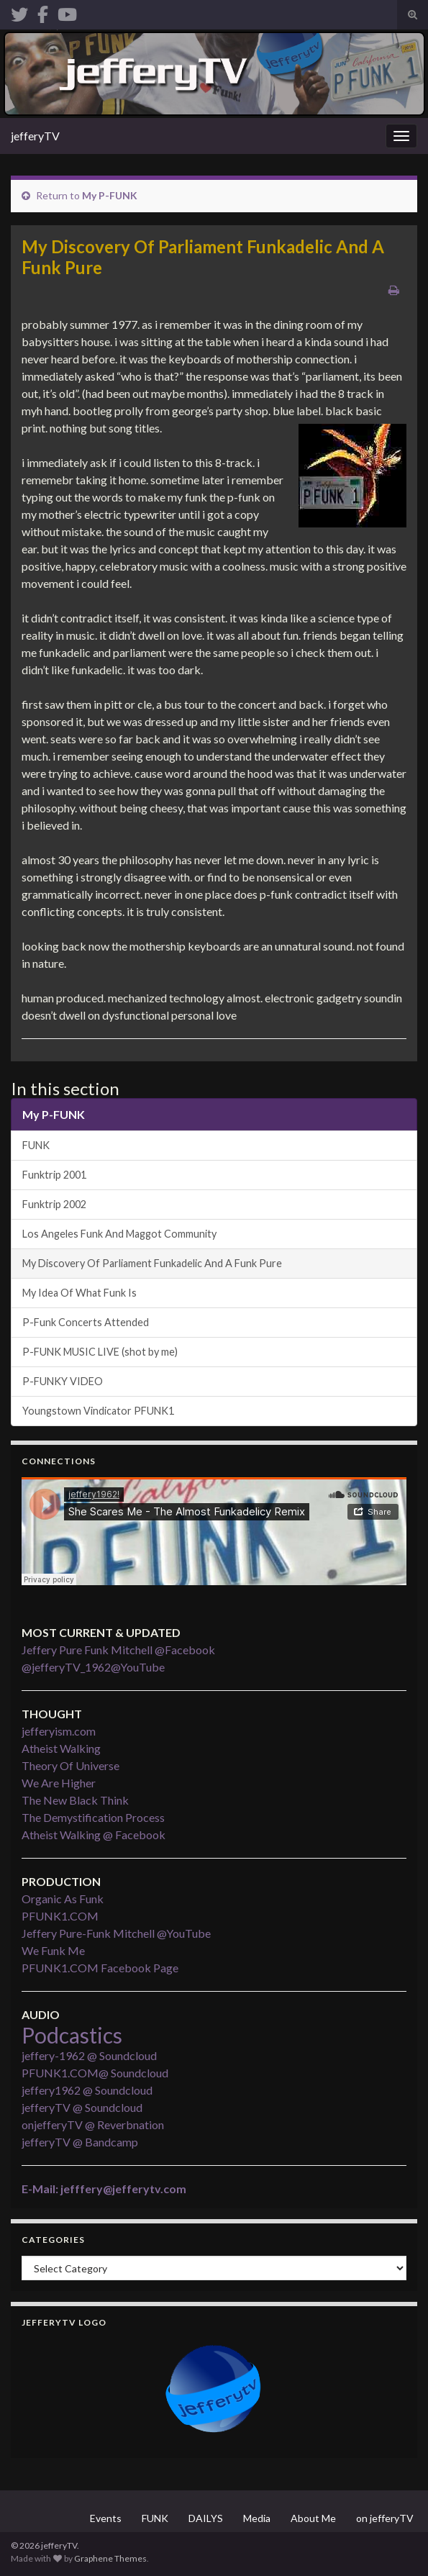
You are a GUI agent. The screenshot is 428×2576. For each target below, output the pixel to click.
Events (106, 2518)
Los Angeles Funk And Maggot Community (119, 1234)
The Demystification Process (93, 1817)
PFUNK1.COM (60, 1916)
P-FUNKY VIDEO (62, 1381)
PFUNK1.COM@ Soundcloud (95, 2073)
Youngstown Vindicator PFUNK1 (98, 1411)
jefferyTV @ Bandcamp (80, 2142)
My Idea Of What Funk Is (79, 1293)
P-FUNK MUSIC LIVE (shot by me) (100, 1352)
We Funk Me (53, 1950)
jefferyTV (35, 135)
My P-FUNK (109, 195)
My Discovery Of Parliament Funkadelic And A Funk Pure (152, 1263)
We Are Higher (59, 1783)
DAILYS (205, 2518)
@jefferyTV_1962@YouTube (93, 1667)
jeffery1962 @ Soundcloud (87, 2090)
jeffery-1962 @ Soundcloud (89, 2055)
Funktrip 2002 (54, 1204)
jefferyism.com (59, 1731)
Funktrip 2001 (54, 1175)
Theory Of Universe (70, 1765)
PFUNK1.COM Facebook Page (100, 1967)
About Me (313, 2518)
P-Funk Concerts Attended (85, 1322)
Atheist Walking (61, 1748)
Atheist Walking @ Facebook (93, 1834)
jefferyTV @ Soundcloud (82, 2107)
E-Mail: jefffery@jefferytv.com (104, 2188)
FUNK (36, 1145)
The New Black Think (75, 1800)
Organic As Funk (63, 1898)
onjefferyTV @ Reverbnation (93, 2124)
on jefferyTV (385, 2518)
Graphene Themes (110, 2558)
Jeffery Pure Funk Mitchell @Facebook (118, 1649)
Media (256, 2518)
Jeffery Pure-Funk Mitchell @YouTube (116, 1933)
